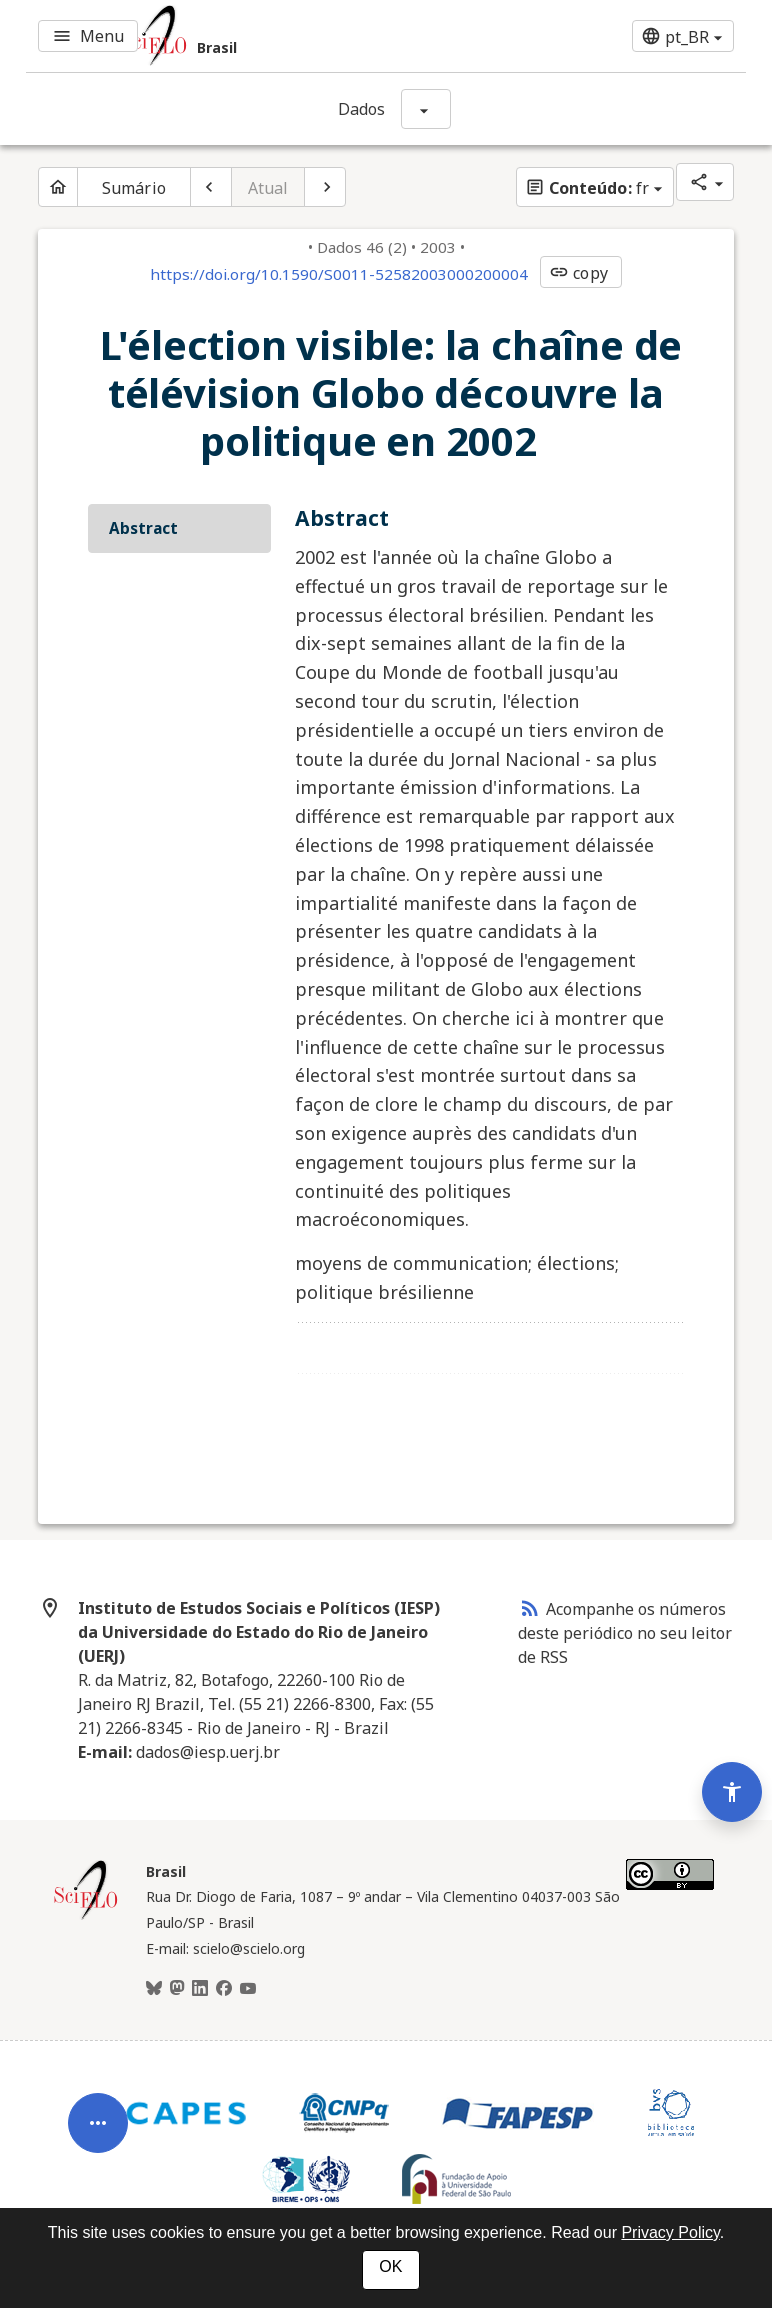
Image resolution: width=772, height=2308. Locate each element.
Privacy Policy (670, 2232)
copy (578, 273)
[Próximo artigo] (325, 187)
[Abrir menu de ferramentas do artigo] (98, 2116)
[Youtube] (248, 1989)
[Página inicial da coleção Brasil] (86, 1917)
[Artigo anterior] (211, 187)
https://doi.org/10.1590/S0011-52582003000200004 (339, 274)
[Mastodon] (177, 1989)
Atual (268, 188)
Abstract (143, 528)
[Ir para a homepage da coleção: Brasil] (266, 36)
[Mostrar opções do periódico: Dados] (426, 109)
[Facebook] (224, 1989)
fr (587, 188)
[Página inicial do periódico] (58, 187)
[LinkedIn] (200, 1989)
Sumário (134, 188)
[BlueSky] (154, 1989)
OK (390, 2266)
